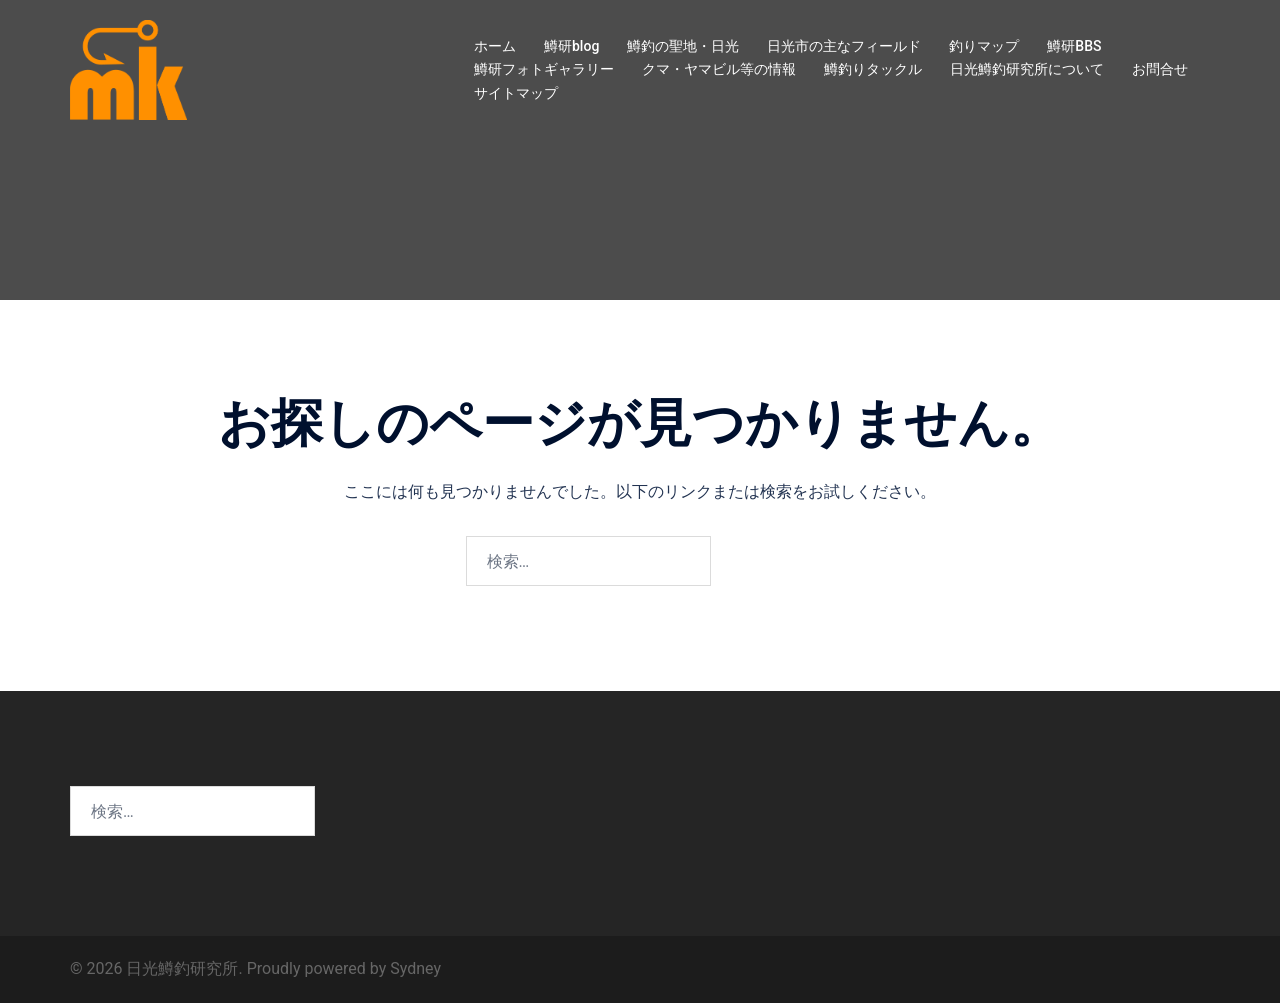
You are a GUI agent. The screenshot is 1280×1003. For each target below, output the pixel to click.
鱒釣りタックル (873, 69)
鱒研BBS (1074, 46)
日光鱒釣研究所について (1027, 69)
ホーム (495, 46)
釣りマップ (984, 46)
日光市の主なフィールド (844, 46)
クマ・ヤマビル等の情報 (719, 69)
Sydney (415, 968)
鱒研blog (571, 46)
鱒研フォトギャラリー (544, 69)
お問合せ (1160, 69)
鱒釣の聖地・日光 (683, 46)
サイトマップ (516, 93)
